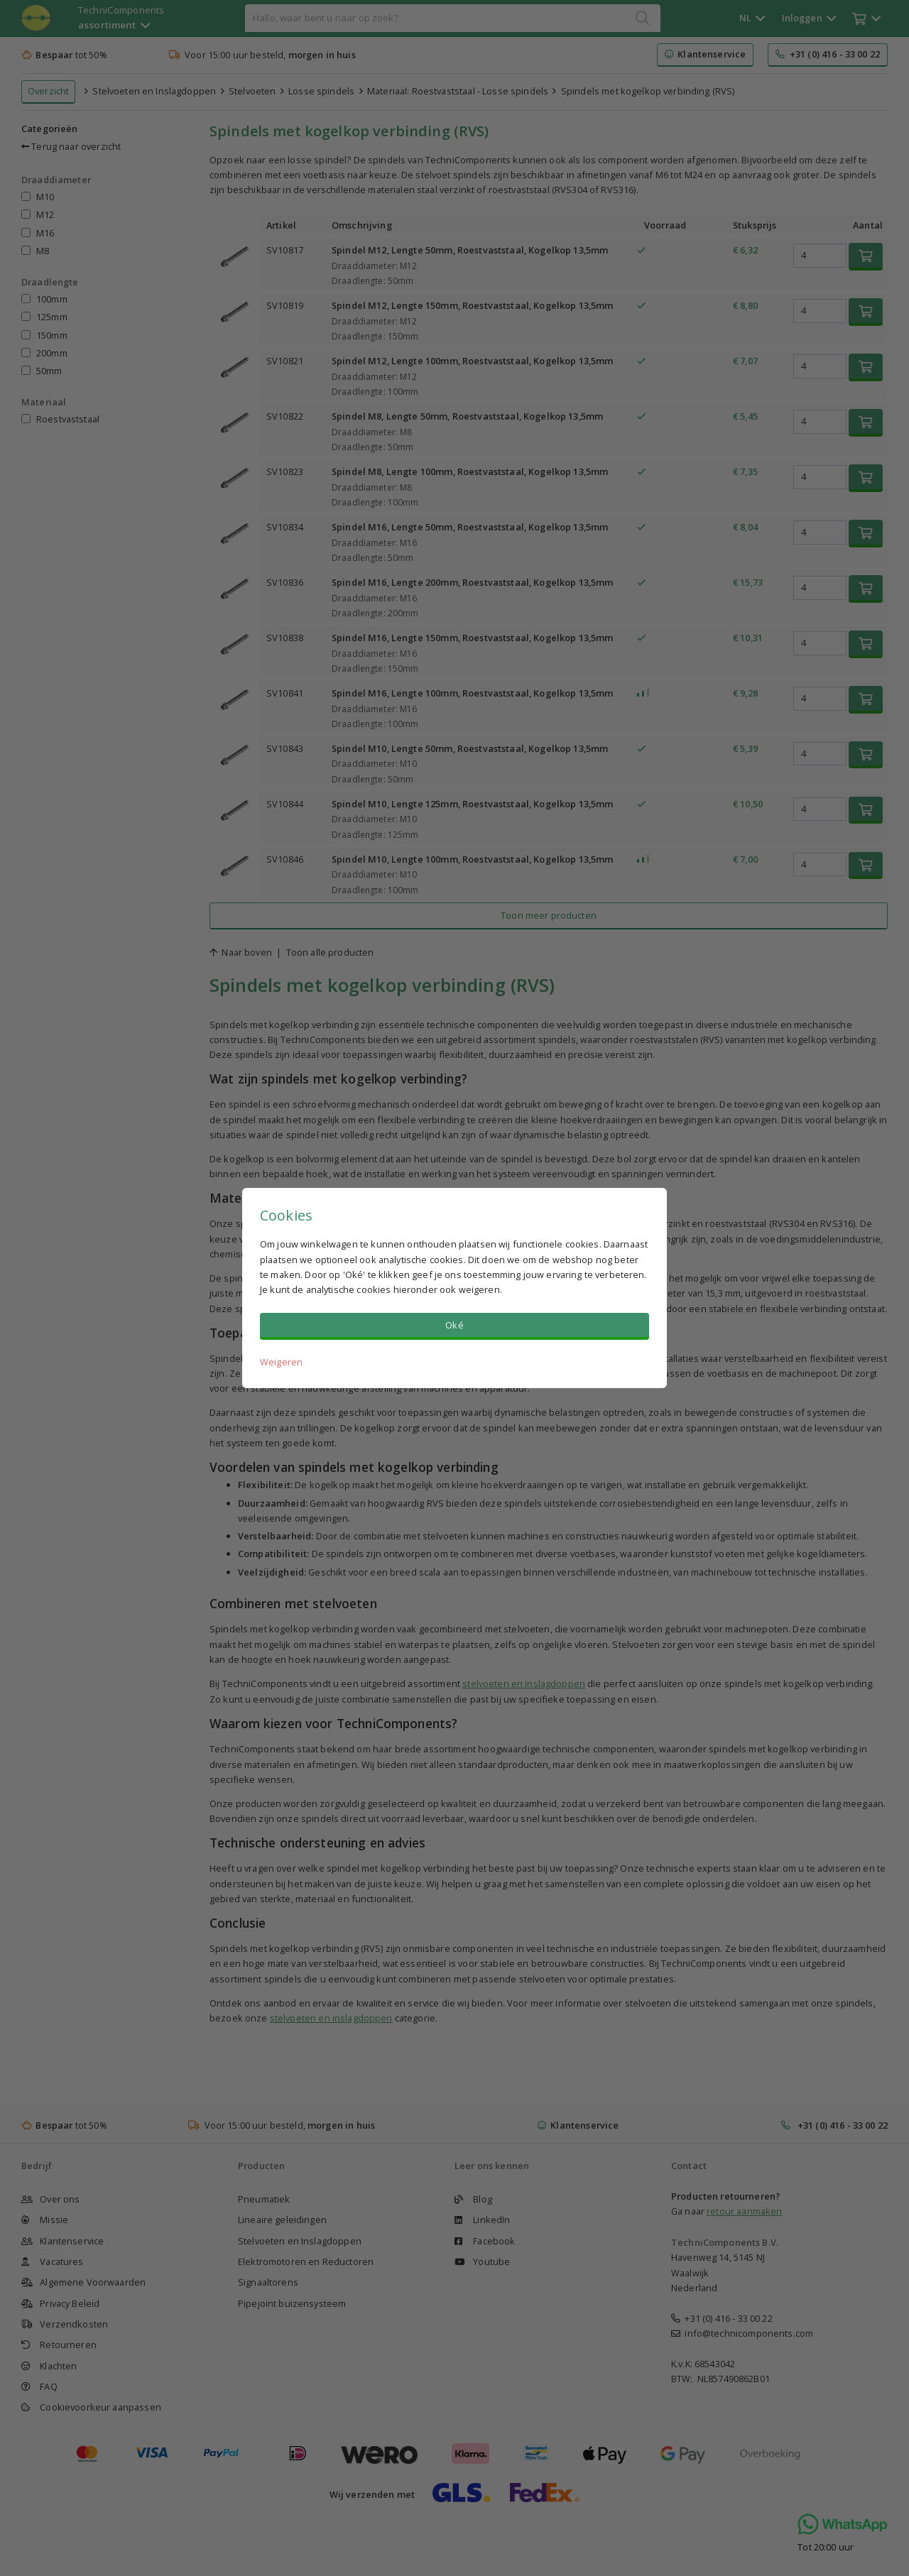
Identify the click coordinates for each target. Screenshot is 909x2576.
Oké (454, 1325)
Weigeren (281, 1361)
